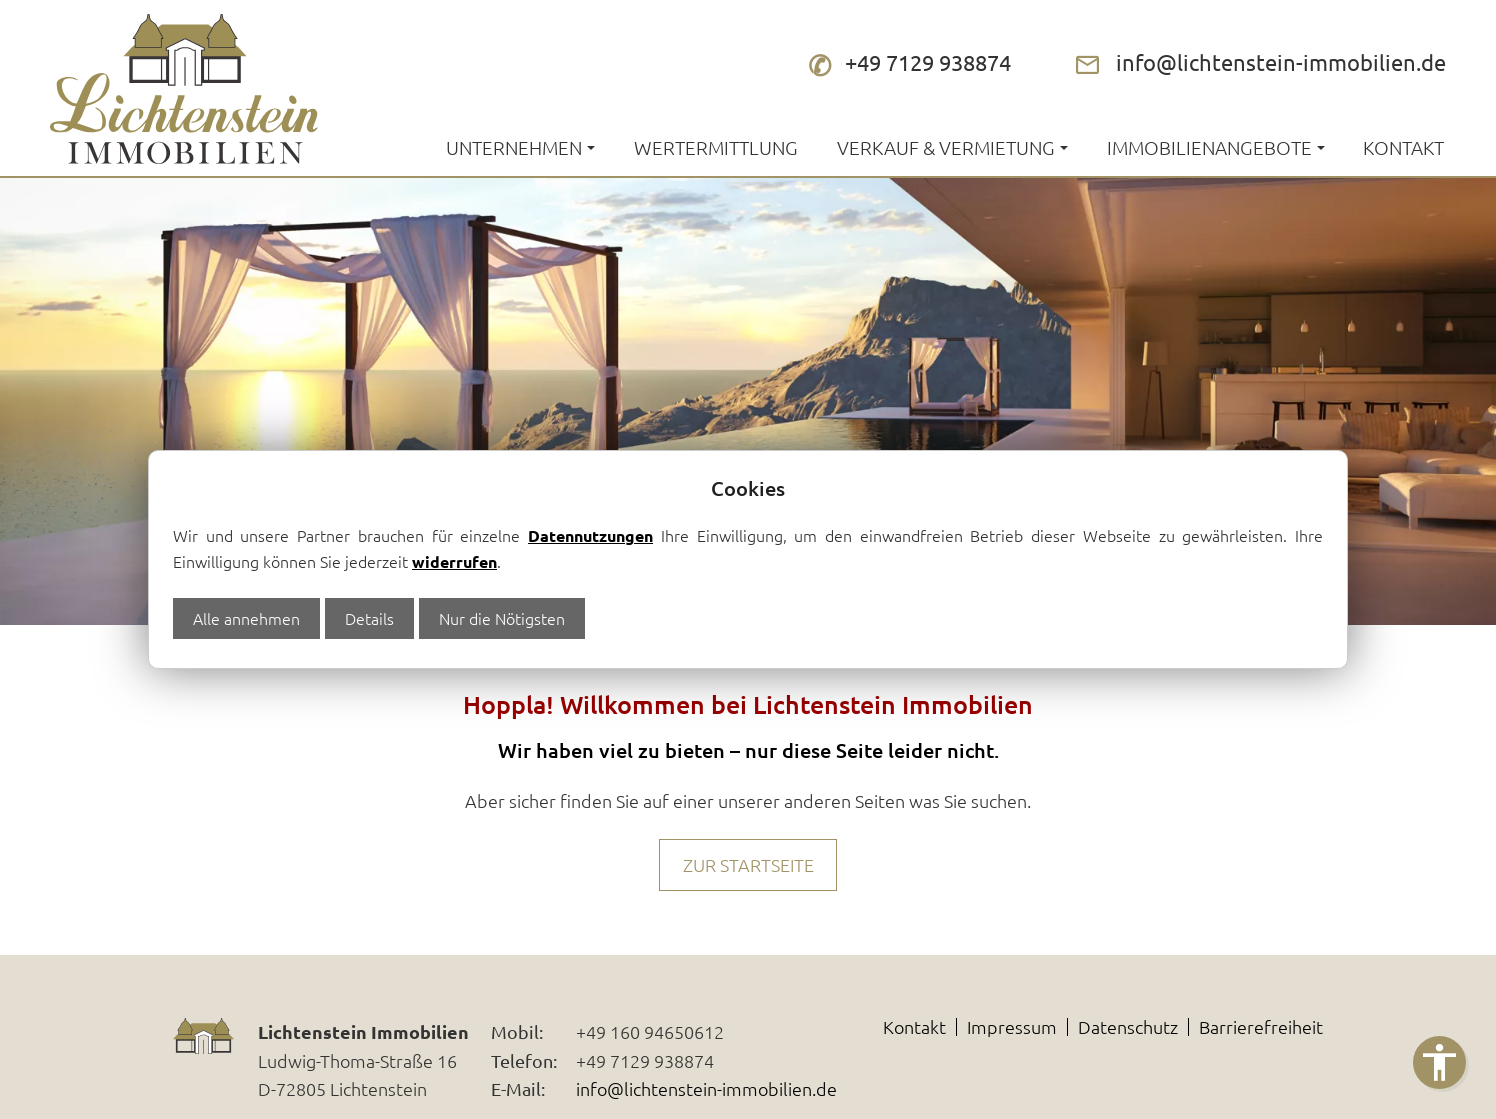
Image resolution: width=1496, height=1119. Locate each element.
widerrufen (454, 561)
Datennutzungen (590, 535)
